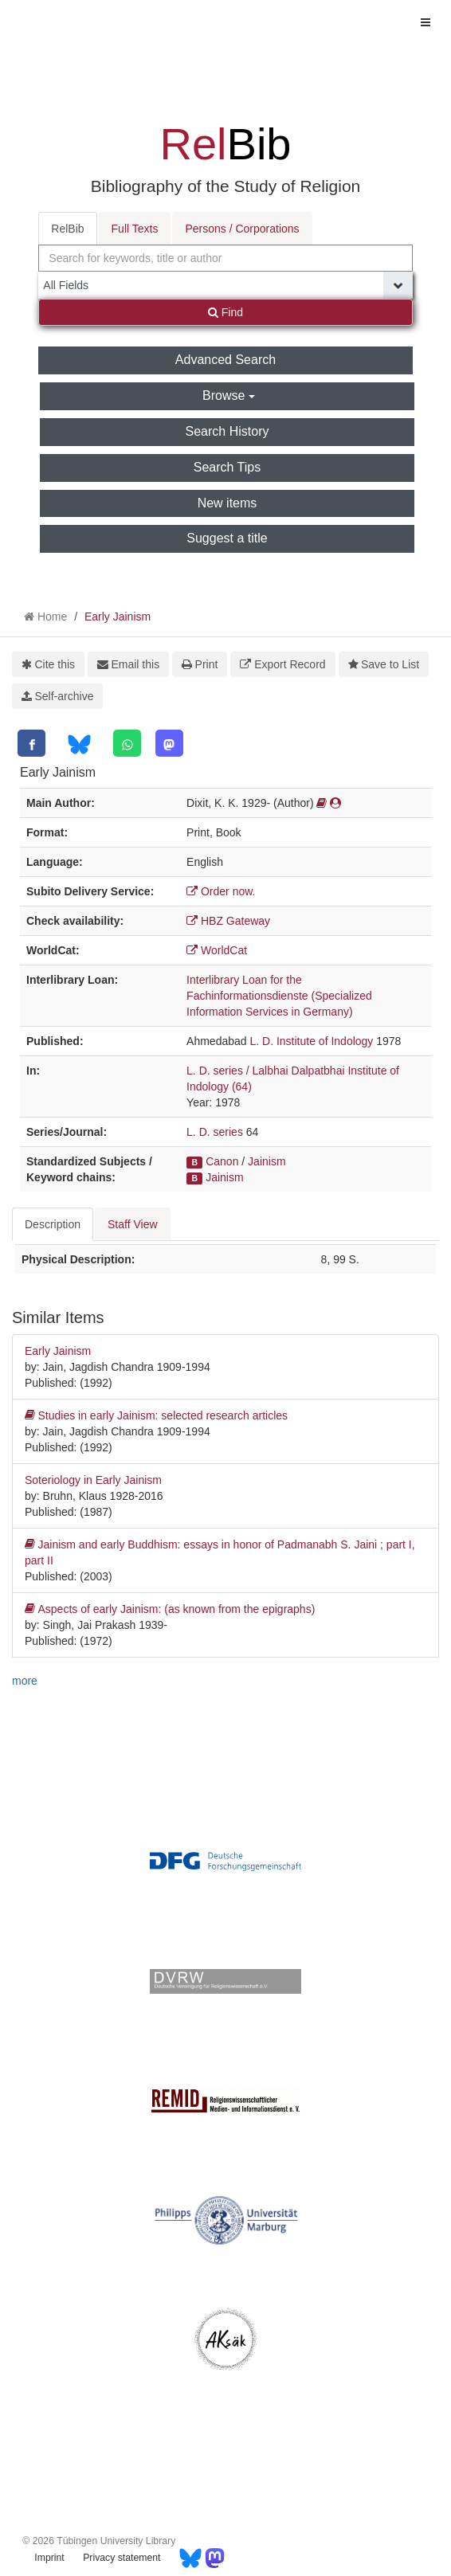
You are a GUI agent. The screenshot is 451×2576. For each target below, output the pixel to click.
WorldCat (216, 950)
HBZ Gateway (228, 920)
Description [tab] (52, 1224)
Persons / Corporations (242, 228)
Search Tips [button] (227, 467)
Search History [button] (227, 431)
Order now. (220, 891)
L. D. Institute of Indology (311, 1041)
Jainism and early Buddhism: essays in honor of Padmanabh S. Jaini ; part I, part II (220, 1552)
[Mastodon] (169, 743)
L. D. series (214, 1132)
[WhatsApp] (127, 743)
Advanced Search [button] (225, 359)
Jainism (266, 1161)
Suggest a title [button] (226, 538)
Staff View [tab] (133, 1224)
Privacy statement (121, 2557)
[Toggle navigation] (425, 22)
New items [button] (227, 503)
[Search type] (225, 285)
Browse (228, 395)
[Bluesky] (79, 744)
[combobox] (225, 258)
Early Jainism (117, 616)
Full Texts (135, 228)
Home (52, 616)
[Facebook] (31, 743)
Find (225, 312)
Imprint (49, 2557)
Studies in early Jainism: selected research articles (156, 1415)
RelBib (67, 228)
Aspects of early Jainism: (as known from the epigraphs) (170, 1609)
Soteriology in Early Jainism (93, 1480)
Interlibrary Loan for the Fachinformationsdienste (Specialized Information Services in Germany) (279, 995)
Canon (222, 1161)
